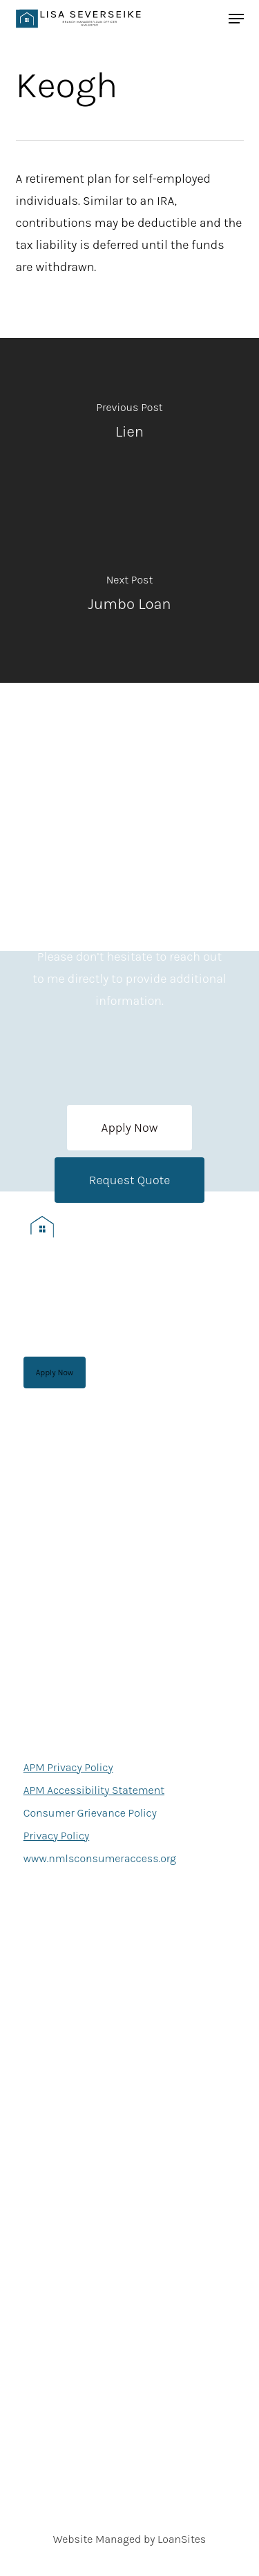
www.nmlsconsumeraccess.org (99, 1858)
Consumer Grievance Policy (90, 1812)
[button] (130, 1127)
